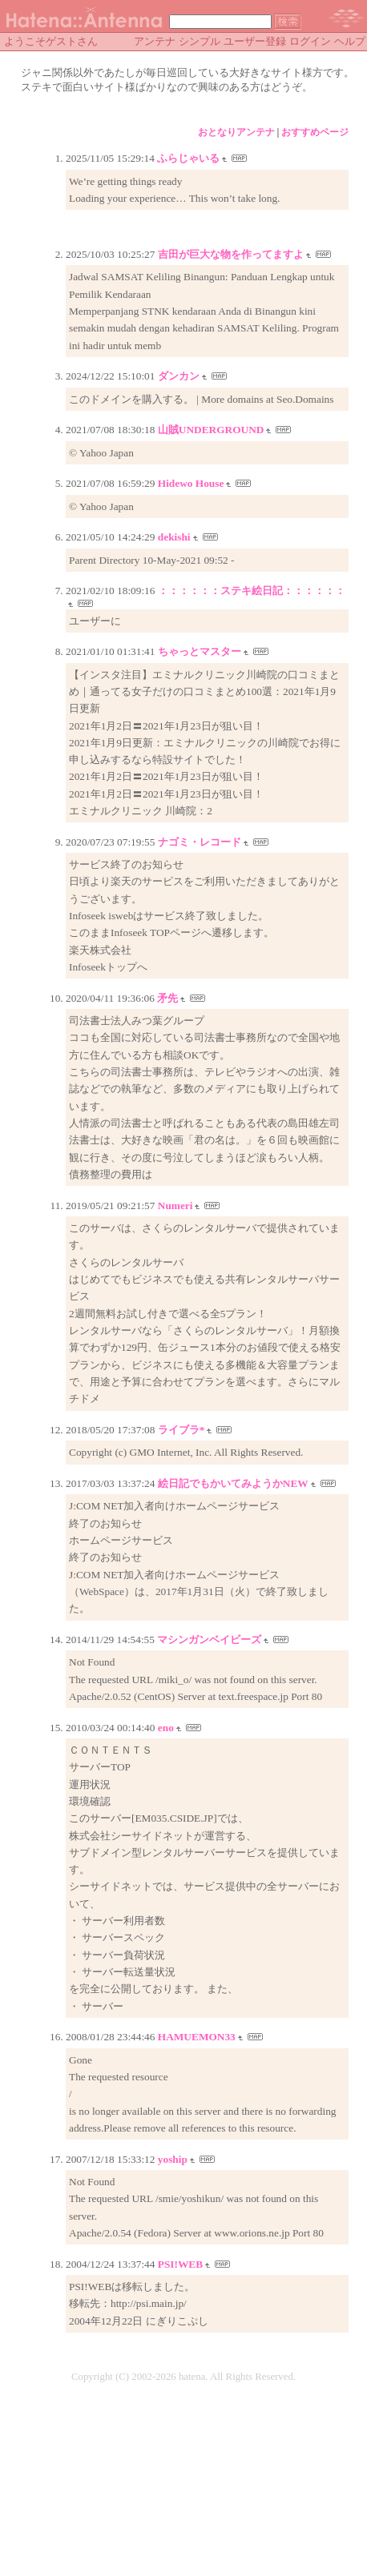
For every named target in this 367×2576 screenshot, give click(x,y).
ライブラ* (181, 1430)
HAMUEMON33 (197, 2037)
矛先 (167, 998)
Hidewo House (191, 483)
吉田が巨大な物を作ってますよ (231, 254)
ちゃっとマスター (199, 651)
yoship (173, 2159)
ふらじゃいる (188, 158)
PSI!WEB (180, 2264)
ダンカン (179, 376)
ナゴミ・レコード (199, 842)
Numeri (175, 1206)
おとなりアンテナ (236, 132)
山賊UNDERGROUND (211, 430)
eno (166, 1728)
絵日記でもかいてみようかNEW (233, 1483)
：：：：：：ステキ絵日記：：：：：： (251, 591)
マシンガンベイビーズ (209, 1640)
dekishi (174, 537)
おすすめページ (315, 132)
